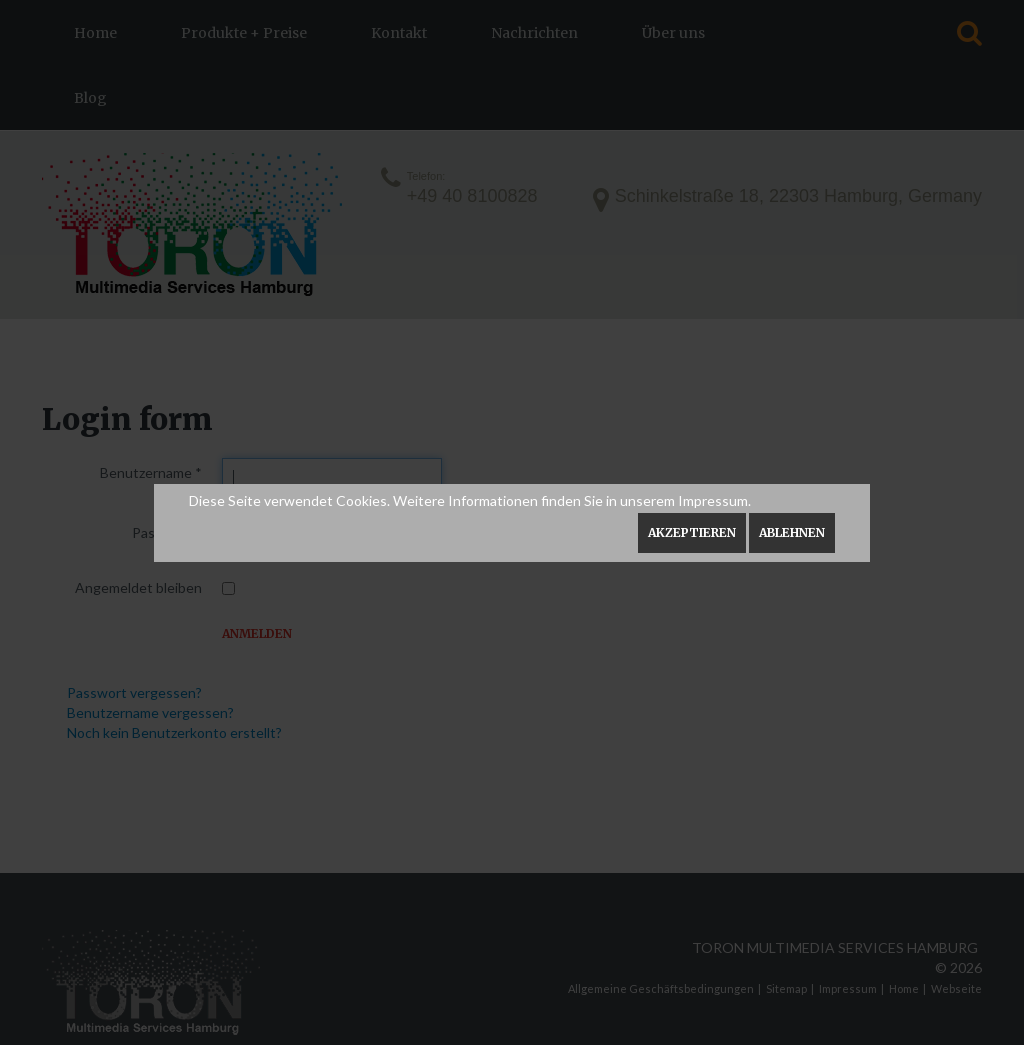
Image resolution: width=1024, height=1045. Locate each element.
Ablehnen (792, 532)
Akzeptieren (692, 532)
